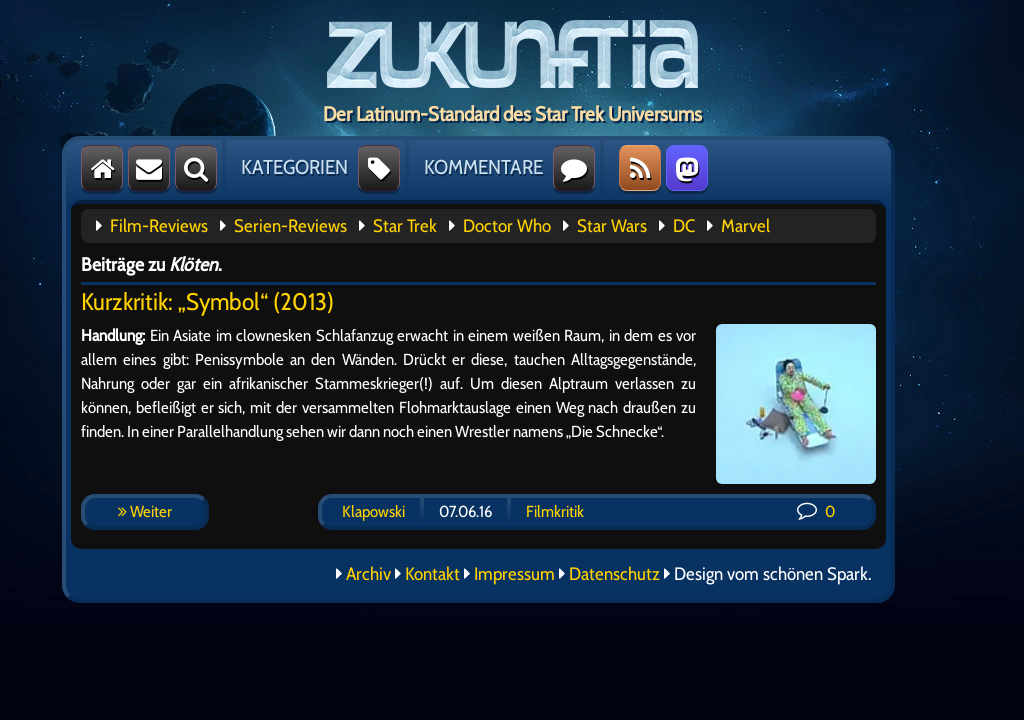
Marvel (745, 226)
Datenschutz (614, 574)
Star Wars (612, 226)
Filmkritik (555, 511)
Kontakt (432, 574)
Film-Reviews (159, 226)
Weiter (145, 511)
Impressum (514, 574)
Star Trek (405, 226)
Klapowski (373, 511)
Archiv (368, 574)
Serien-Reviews (290, 226)
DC (684, 226)
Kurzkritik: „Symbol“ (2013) (207, 301)
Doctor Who (507, 226)
